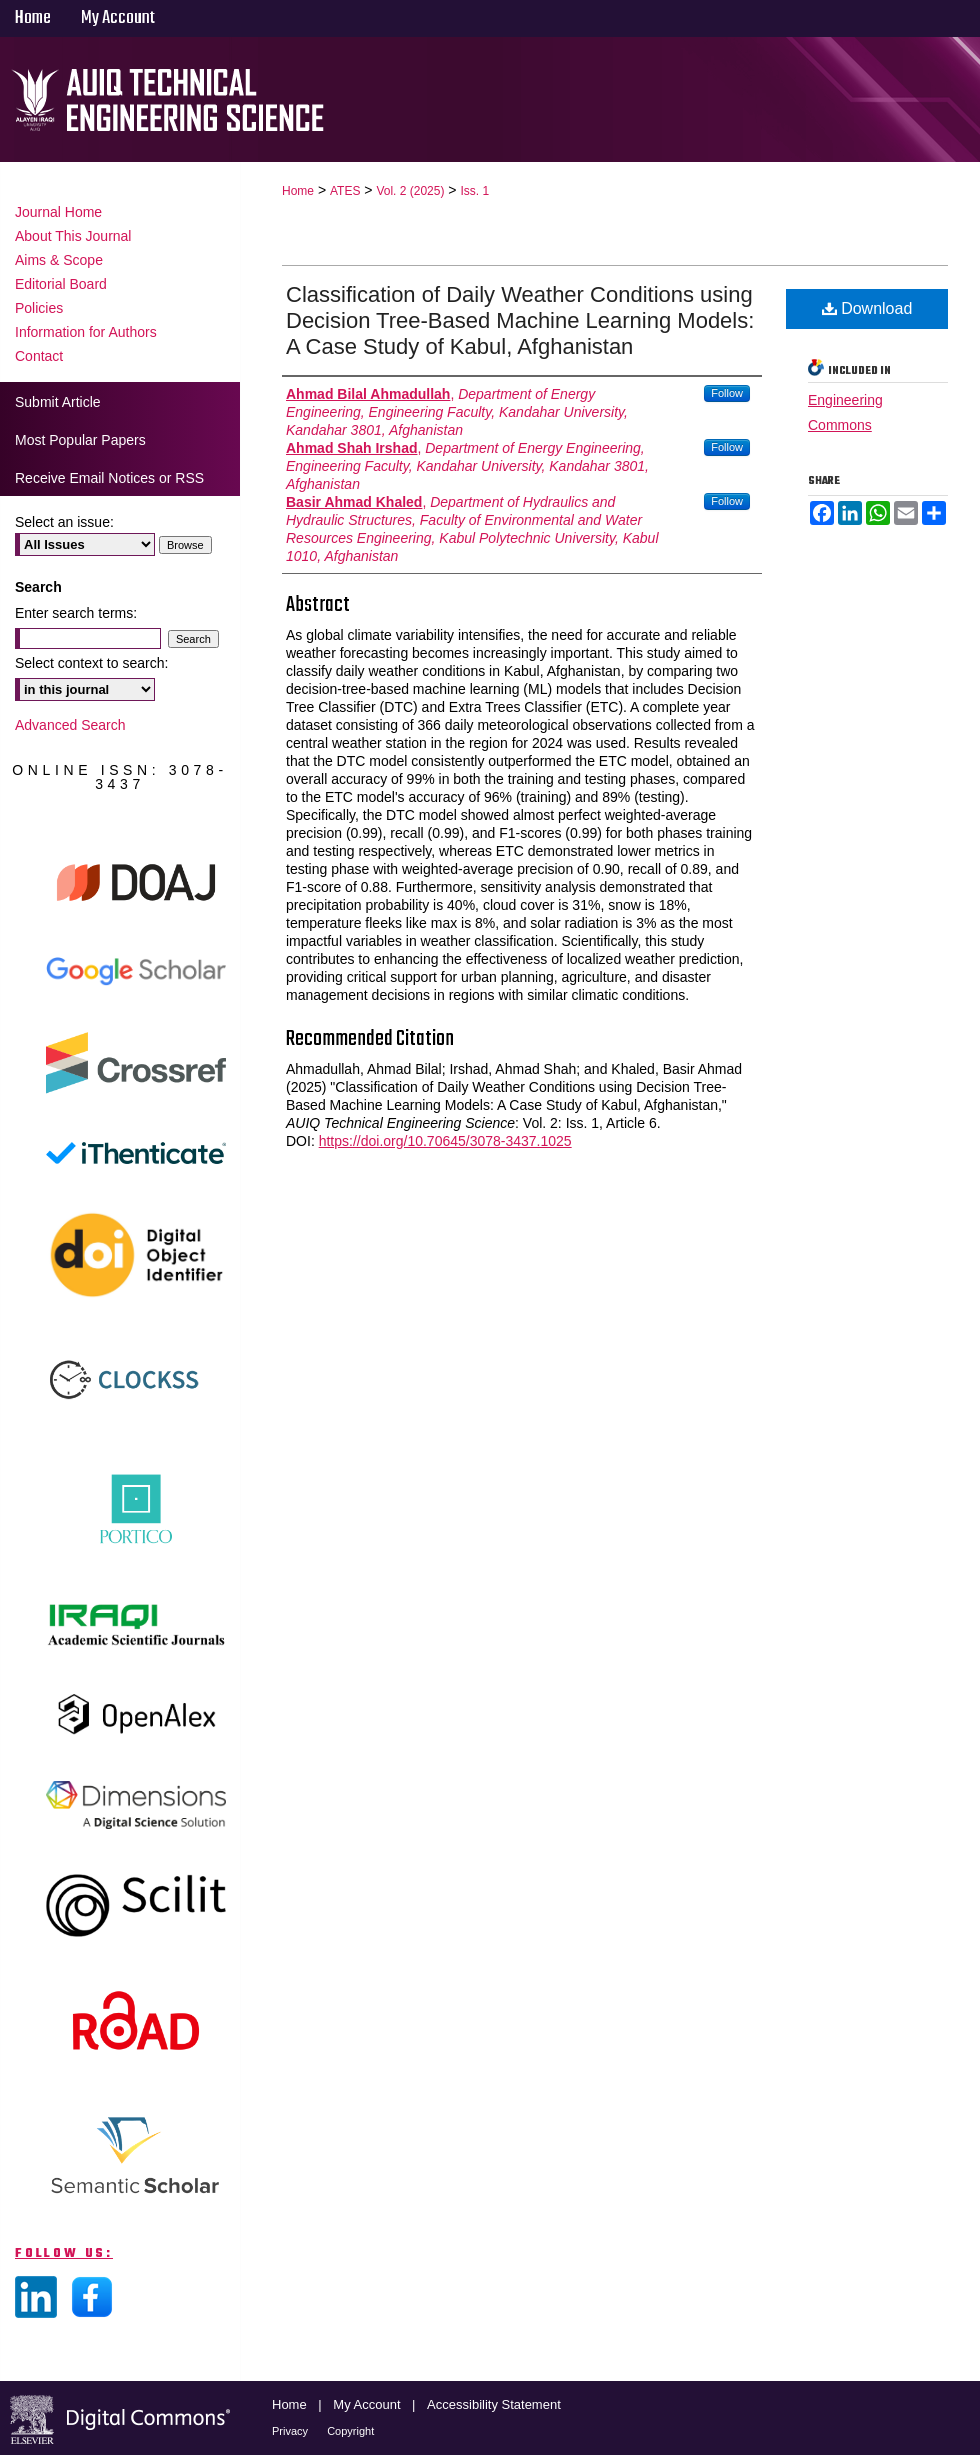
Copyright (350, 2431)
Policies (39, 308)
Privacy (291, 2431)
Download (867, 308)
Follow (727, 393)
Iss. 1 (474, 191)
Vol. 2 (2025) (410, 191)
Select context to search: (91, 663)
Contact (39, 356)
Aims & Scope (59, 260)
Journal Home (58, 212)
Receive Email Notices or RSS (109, 478)
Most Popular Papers (80, 440)
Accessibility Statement (494, 2404)
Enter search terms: (76, 613)
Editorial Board (61, 284)
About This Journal (73, 236)
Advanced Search (70, 725)
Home (298, 191)
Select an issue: (64, 522)
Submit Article (58, 402)
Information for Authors (86, 332)
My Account (368, 2404)
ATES (345, 191)
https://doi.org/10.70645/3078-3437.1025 (445, 1141)
